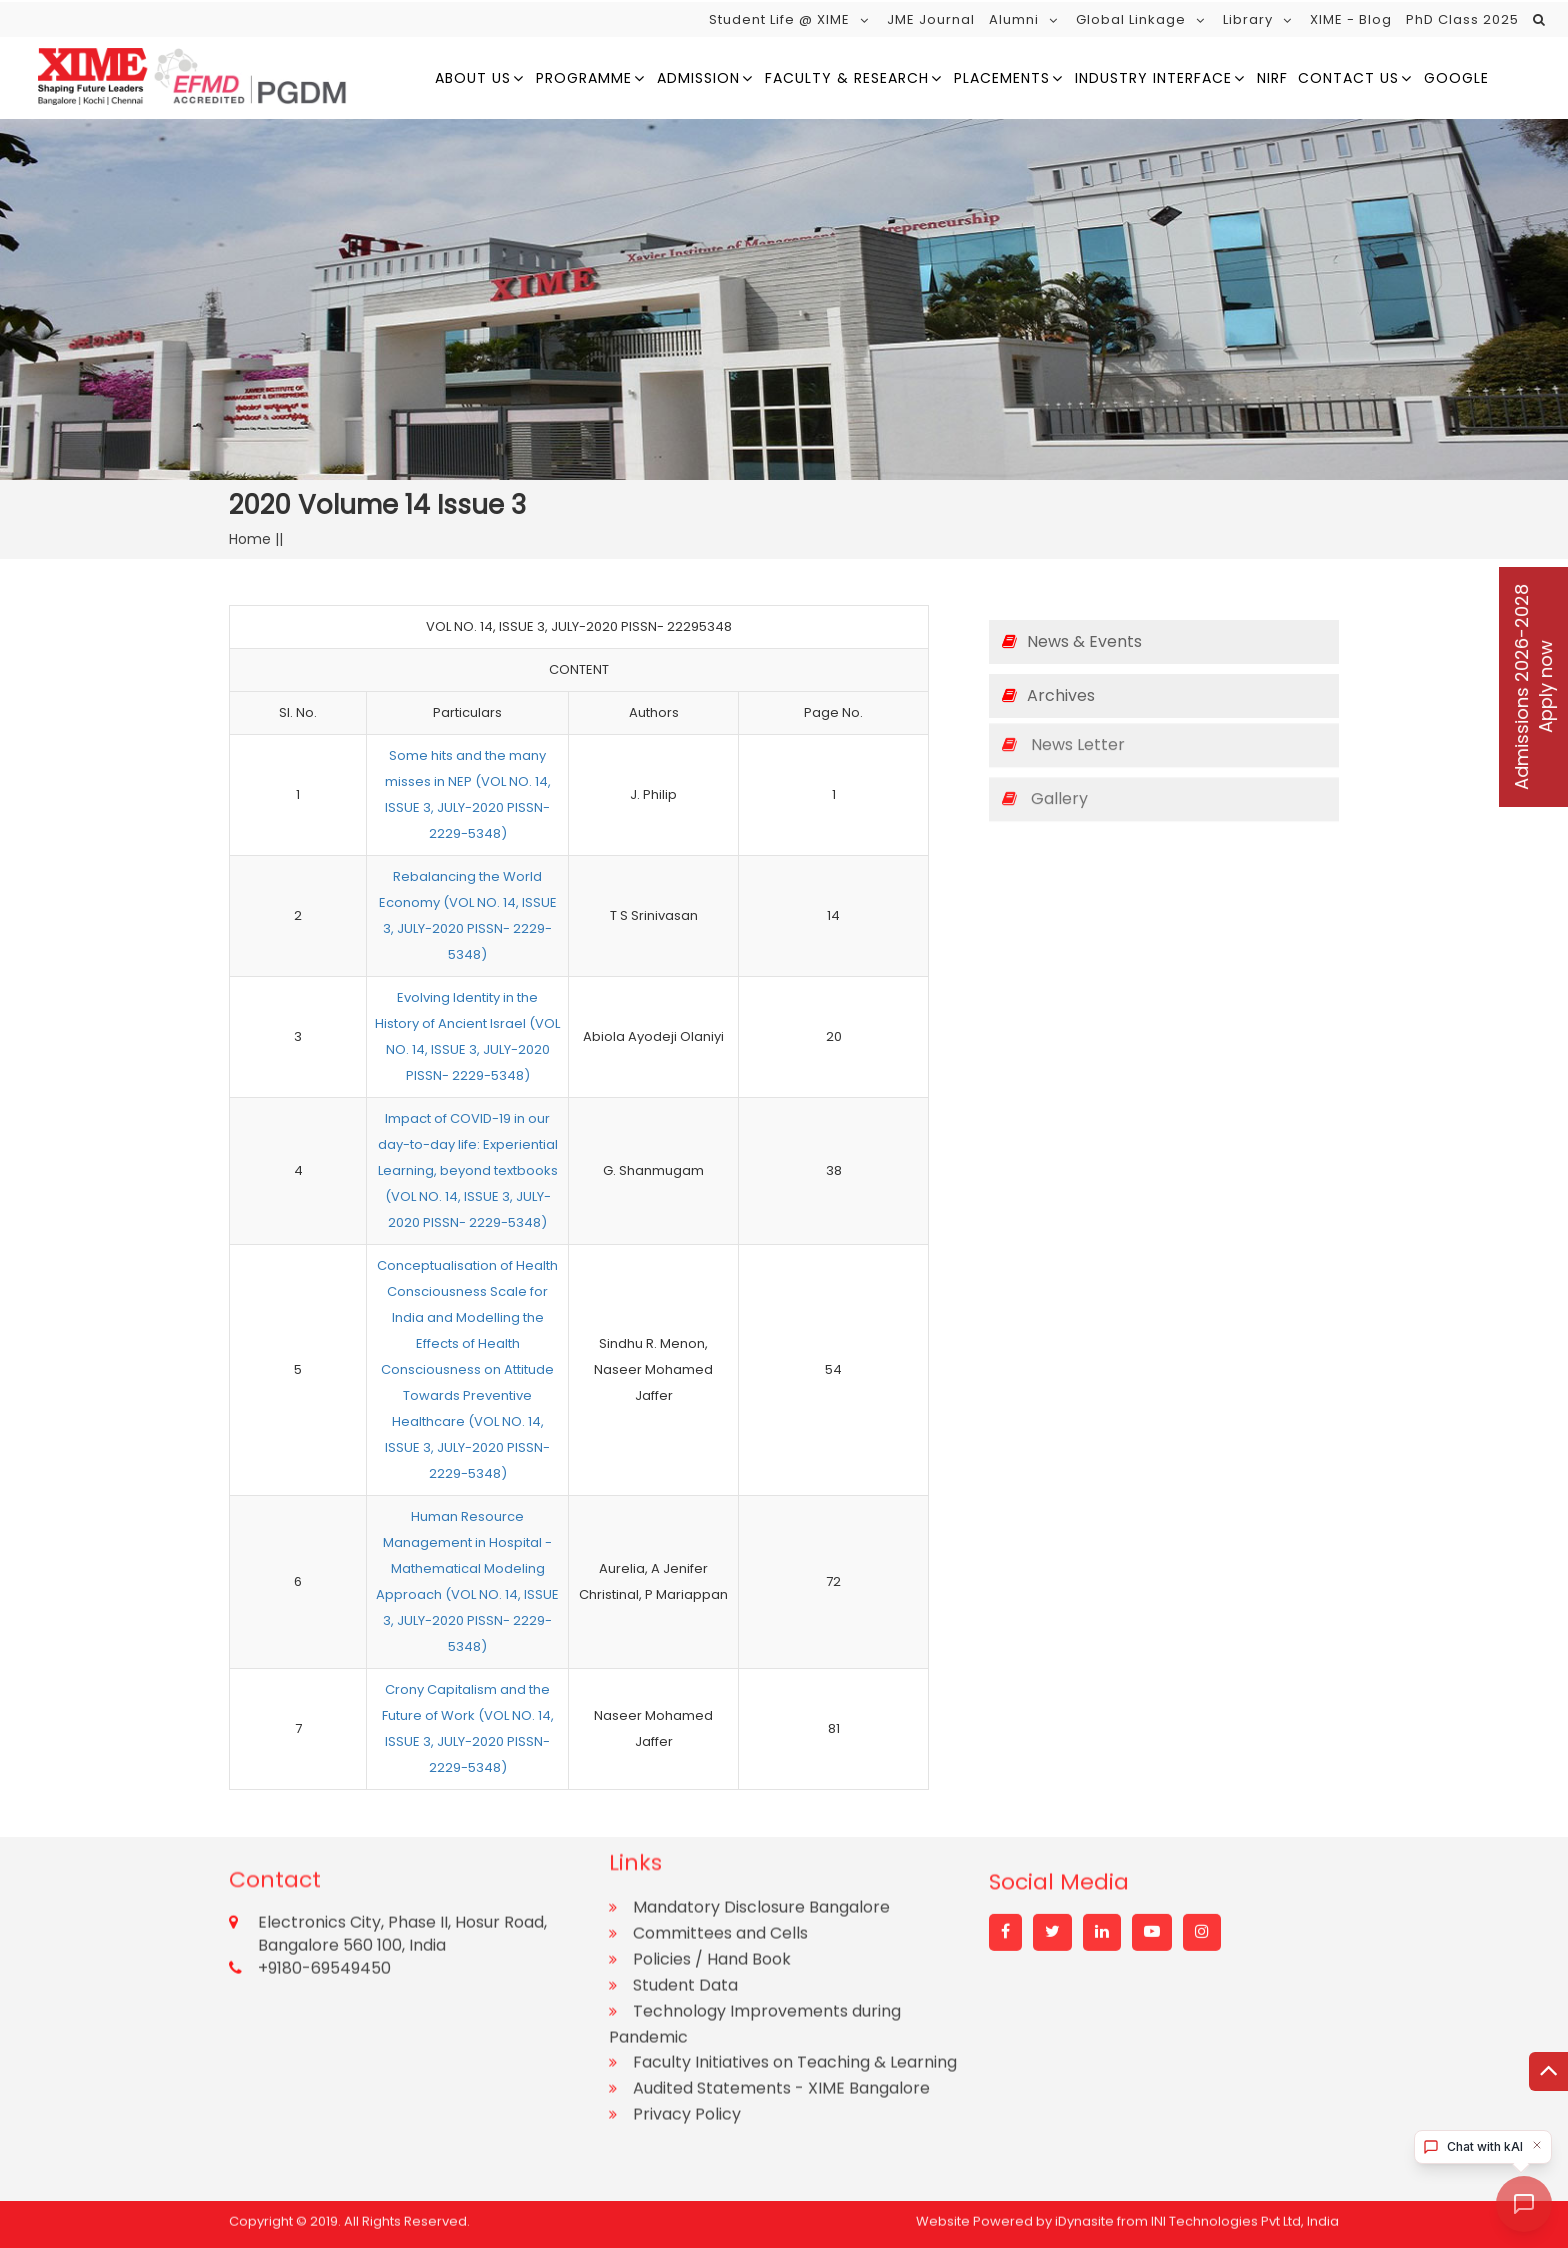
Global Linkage (1131, 19)
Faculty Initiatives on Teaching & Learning (795, 1948)
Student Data (685, 1871)
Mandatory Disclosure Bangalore (761, 1793)
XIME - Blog (1351, 19)
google (1456, 78)
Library (1248, 19)
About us (473, 78)
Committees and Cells (720, 1819)
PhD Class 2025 (1462, 19)
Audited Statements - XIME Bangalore (781, 1974)
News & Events (1072, 641)
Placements (1002, 78)
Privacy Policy (687, 2000)
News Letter (1063, 726)
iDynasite (1084, 2214)
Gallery (1045, 780)
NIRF (1272, 78)
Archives (1048, 695)
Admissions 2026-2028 (1533, 687)
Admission (698, 78)
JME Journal (931, 19)
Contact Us (1348, 78)
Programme (584, 78)
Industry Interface (1153, 78)
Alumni (1014, 19)
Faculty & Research (847, 78)
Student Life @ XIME (779, 19)
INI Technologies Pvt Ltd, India (1245, 2214)
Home (252, 539)
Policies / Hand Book (712, 1845)
